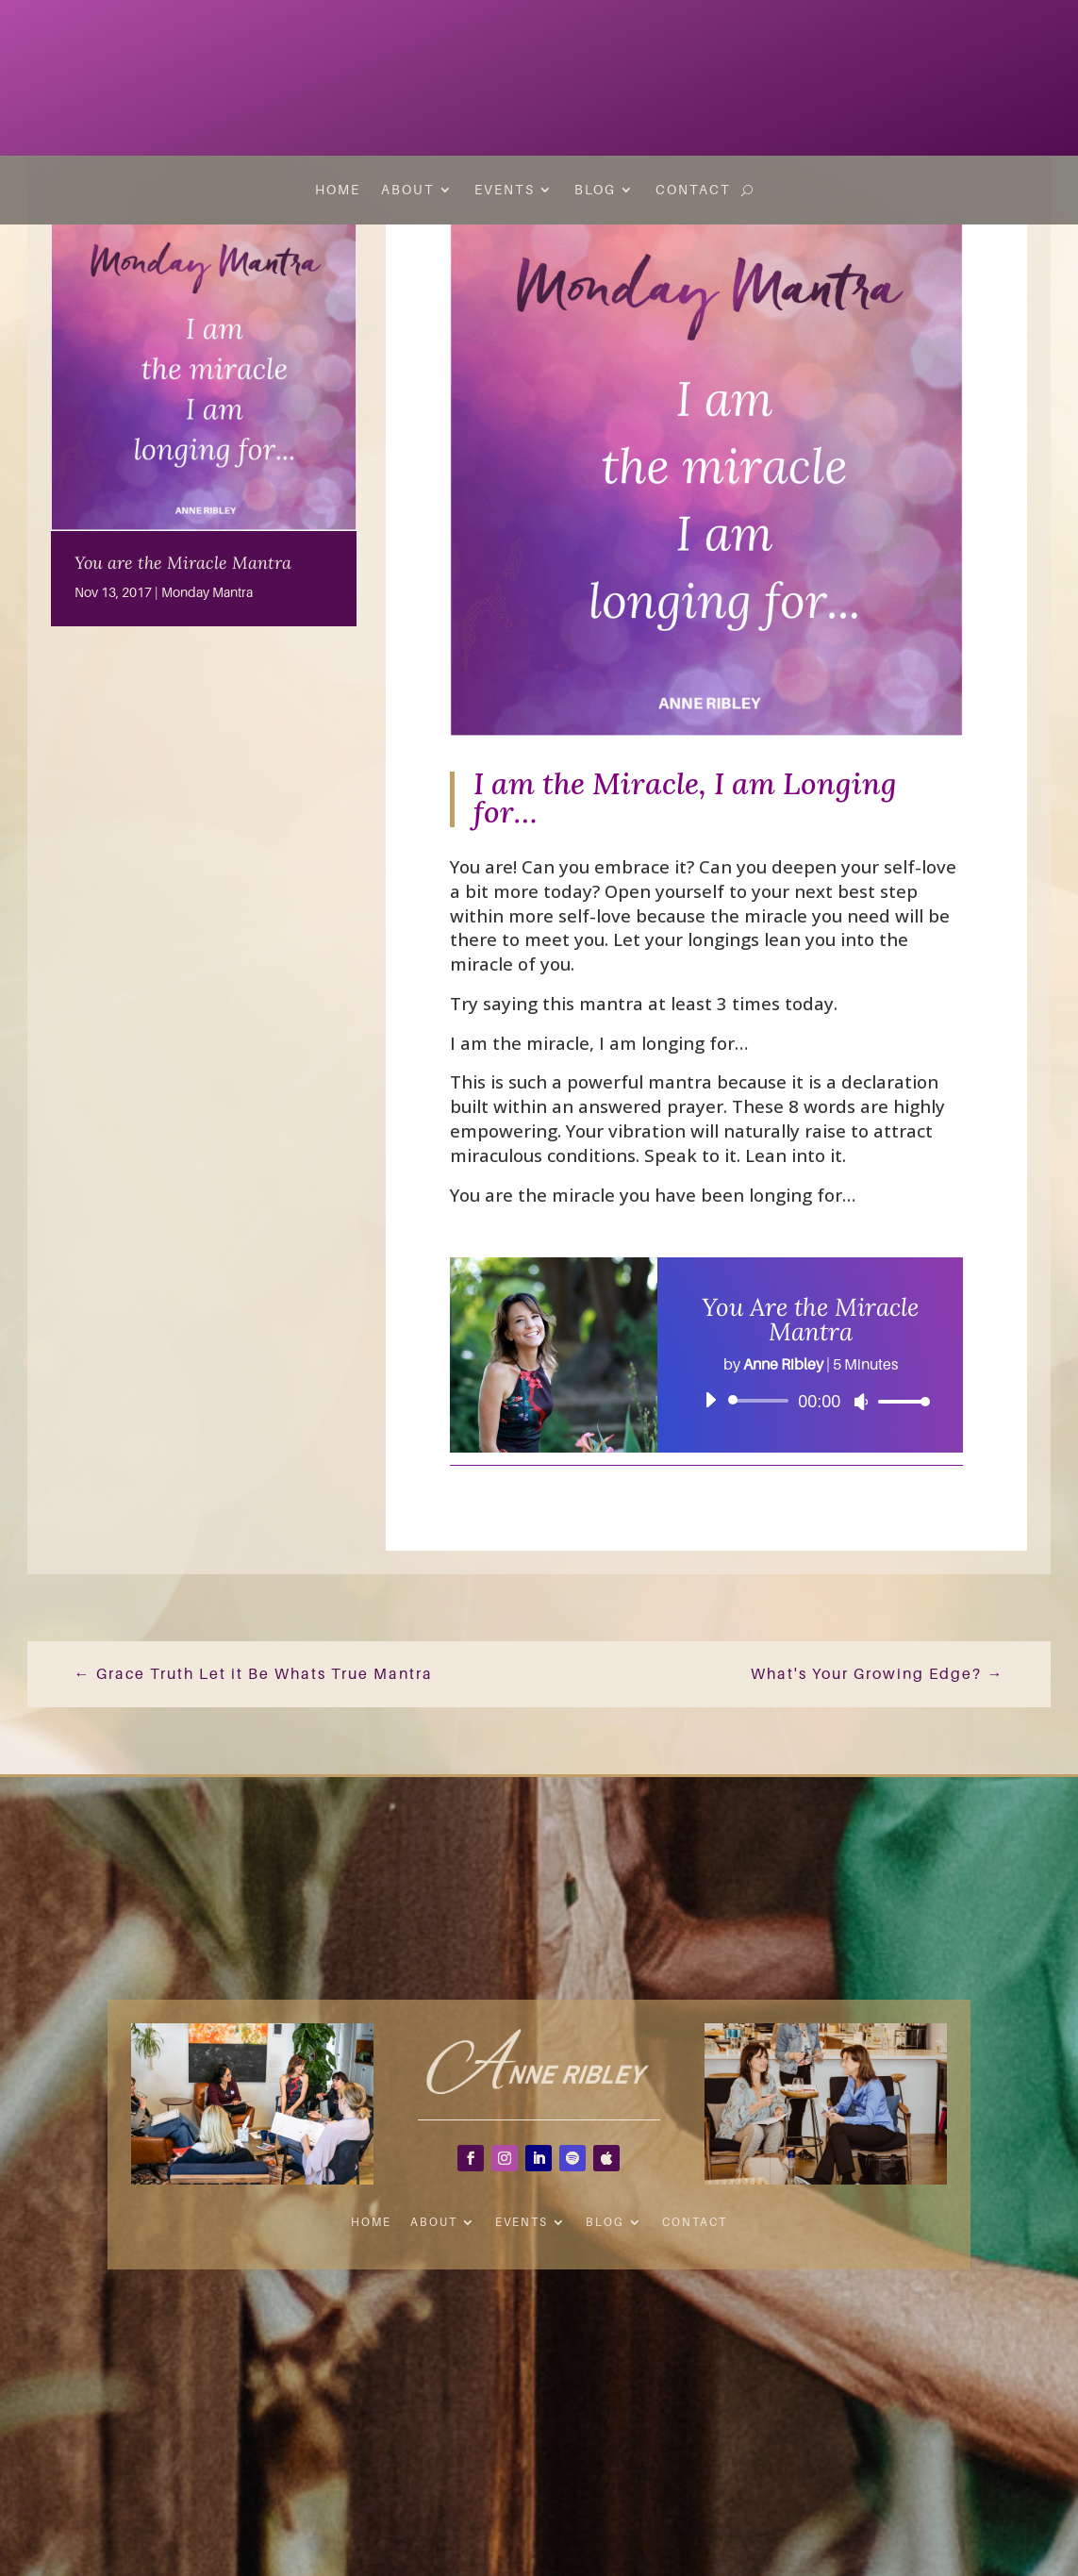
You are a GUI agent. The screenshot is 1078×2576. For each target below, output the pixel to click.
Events (504, 189)
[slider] (761, 1401)
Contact (693, 189)
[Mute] (861, 1401)
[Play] (710, 1400)
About (408, 189)
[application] (810, 1400)
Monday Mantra (207, 592)
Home (337, 189)
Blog (595, 189)
